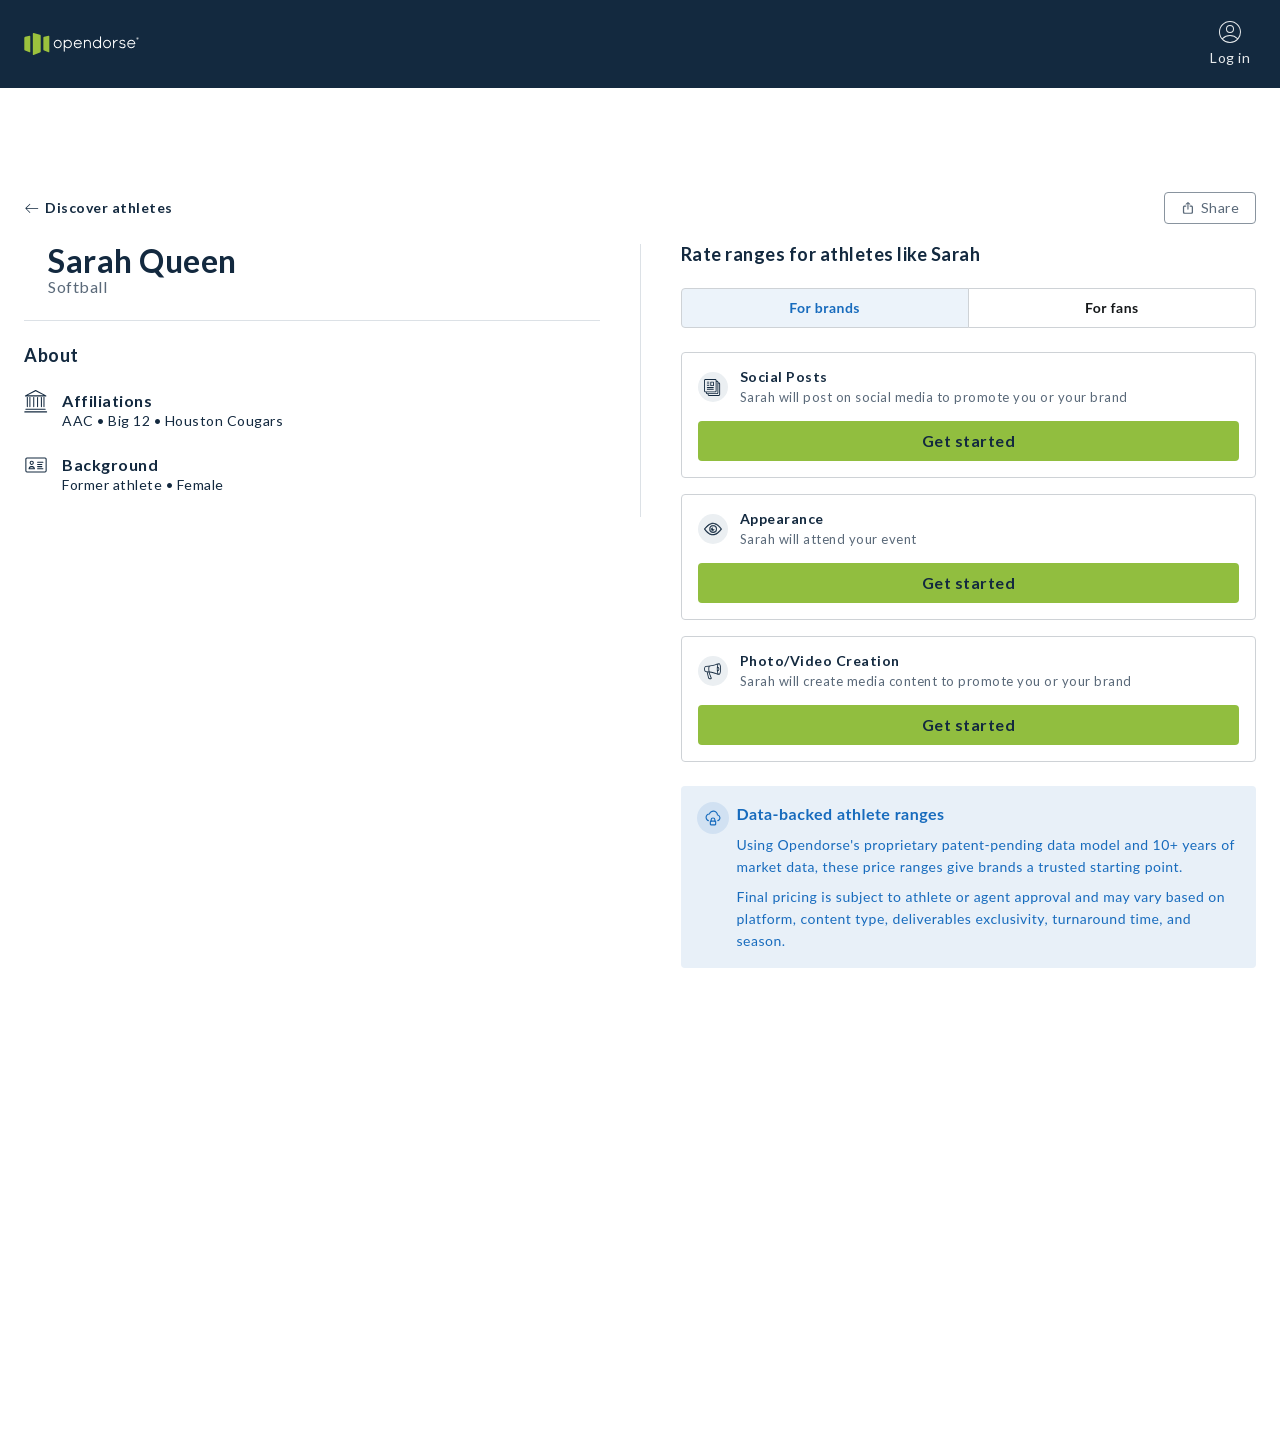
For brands (824, 307)
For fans (1112, 307)
